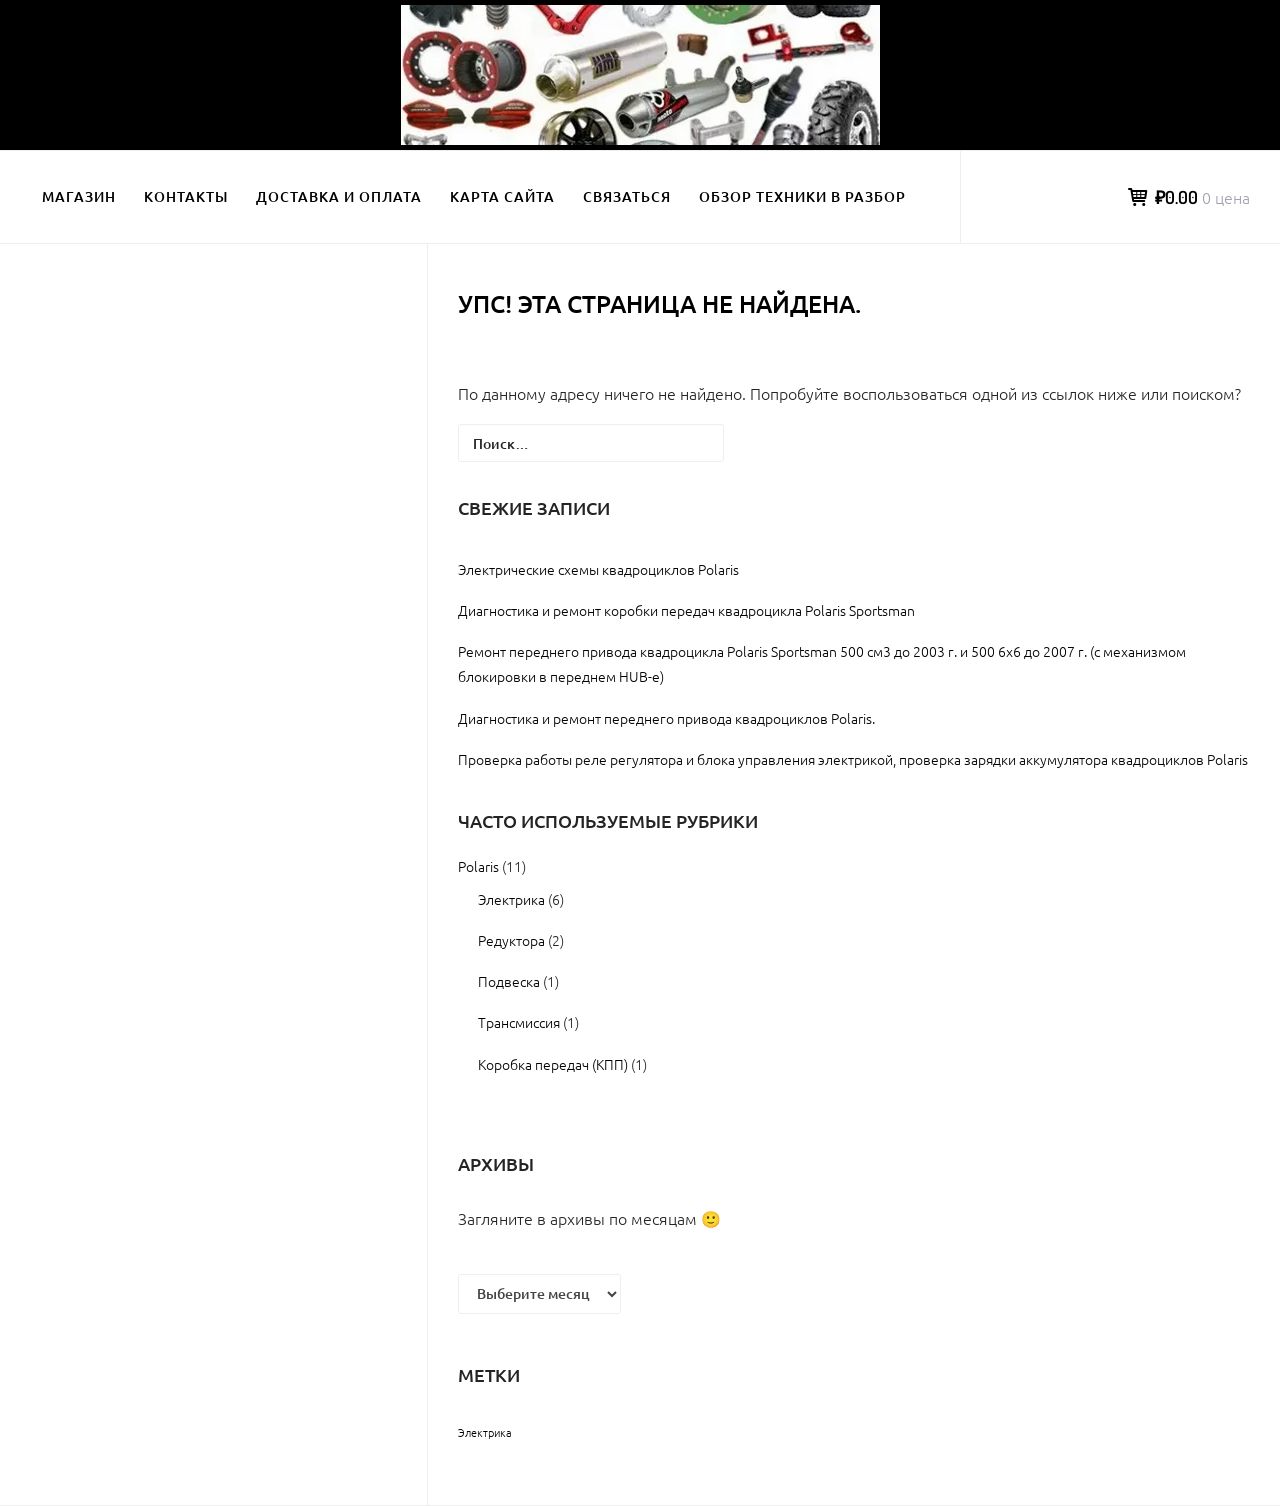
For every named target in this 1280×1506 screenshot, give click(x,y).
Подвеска (509, 981)
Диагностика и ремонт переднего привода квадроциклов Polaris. (666, 718)
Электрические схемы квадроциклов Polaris (598, 569)
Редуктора (511, 940)
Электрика (511, 899)
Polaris (478, 866)
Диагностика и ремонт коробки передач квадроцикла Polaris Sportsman (686, 610)
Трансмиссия (519, 1022)
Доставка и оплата (339, 196)
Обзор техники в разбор (802, 196)
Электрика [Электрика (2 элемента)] (485, 1432)
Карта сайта (502, 196)
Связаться (627, 196)
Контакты (186, 196)
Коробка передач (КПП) (553, 1064)
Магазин (79, 196)
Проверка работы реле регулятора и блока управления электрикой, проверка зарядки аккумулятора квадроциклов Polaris (853, 759)
